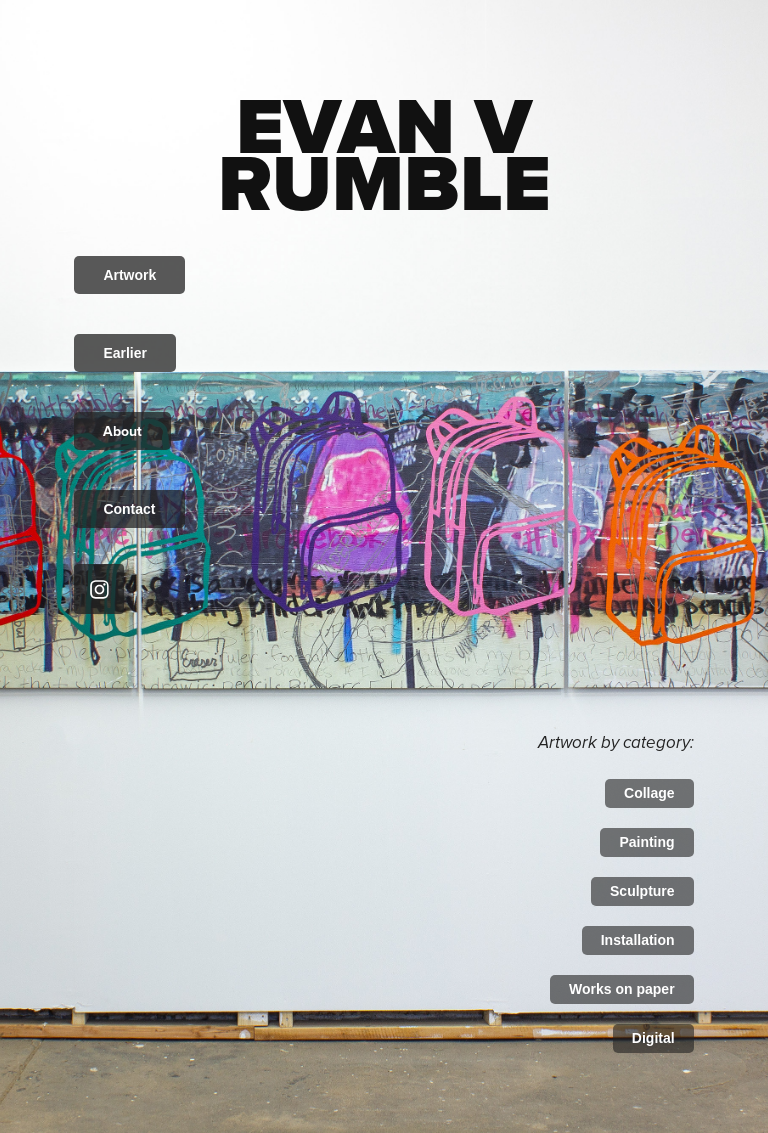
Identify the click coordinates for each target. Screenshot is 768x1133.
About (122, 431)
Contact (129, 509)
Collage (649, 793)
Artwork (129, 275)
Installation (638, 940)
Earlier (125, 353)
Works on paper (622, 989)
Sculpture (642, 891)
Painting (646, 842)
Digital (653, 1038)
